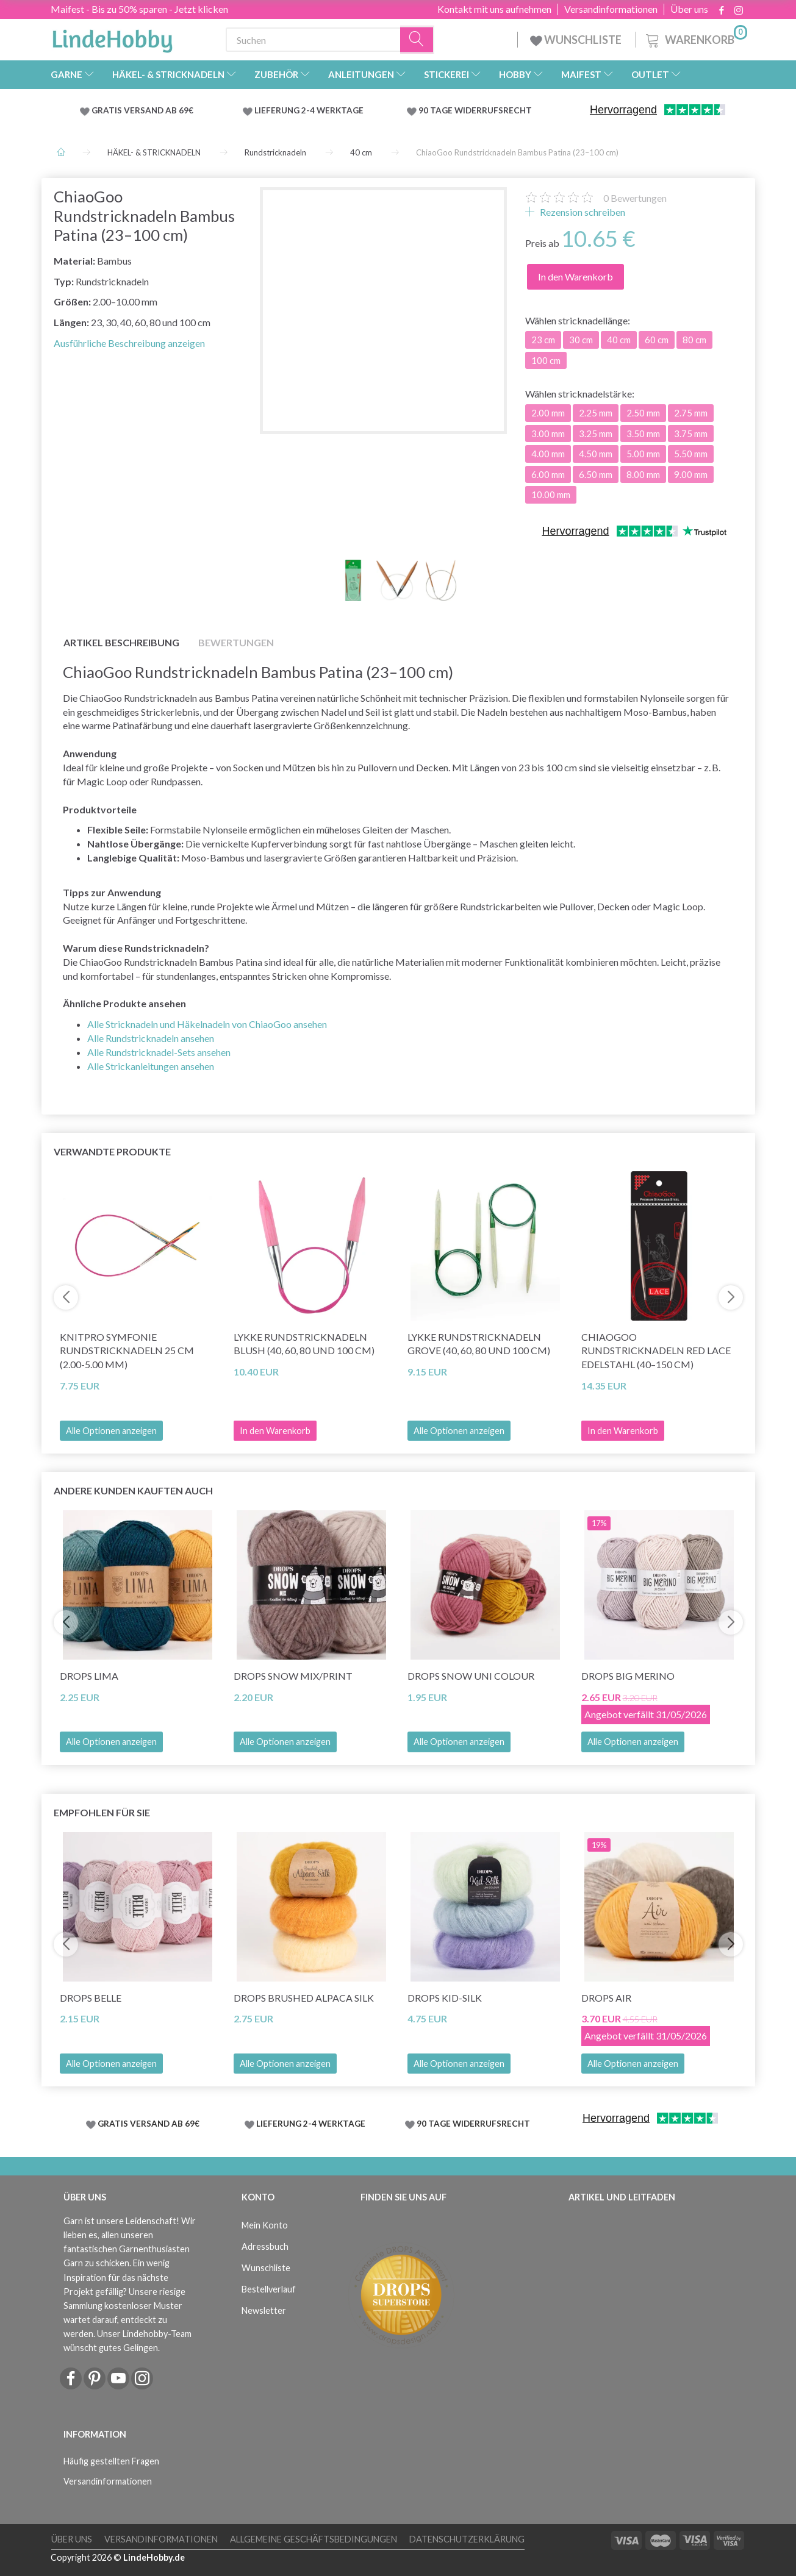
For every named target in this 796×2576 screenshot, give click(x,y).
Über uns (689, 9)
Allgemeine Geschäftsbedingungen (313, 2539)
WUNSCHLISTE (576, 39)
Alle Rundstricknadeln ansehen (150, 1038)
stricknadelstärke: (579, 393)
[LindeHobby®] (112, 37)
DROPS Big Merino (628, 1676)
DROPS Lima (89, 1676)
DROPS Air (606, 1997)
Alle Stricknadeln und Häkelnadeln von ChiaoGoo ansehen (207, 1024)
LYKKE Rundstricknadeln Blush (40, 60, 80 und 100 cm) (304, 1344)
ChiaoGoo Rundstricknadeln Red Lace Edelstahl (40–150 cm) (656, 1351)
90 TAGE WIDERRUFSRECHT (475, 110)
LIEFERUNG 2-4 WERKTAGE (309, 110)
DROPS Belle (90, 1997)
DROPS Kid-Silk (444, 1997)
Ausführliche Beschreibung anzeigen (129, 343)
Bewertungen (635, 198)
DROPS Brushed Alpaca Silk (304, 1997)
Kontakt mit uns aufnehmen (494, 9)
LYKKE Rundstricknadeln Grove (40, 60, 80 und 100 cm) (478, 1344)
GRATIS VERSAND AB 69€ (142, 110)
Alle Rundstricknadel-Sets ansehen (159, 1052)
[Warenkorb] (695, 38)
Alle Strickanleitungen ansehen (150, 1066)
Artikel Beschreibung (121, 642)
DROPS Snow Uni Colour (470, 1676)
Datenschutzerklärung (467, 2539)
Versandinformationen (611, 9)
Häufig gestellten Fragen (111, 2461)
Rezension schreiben (581, 212)
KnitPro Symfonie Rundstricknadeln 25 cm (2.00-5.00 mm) (127, 1351)
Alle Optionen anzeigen (111, 1430)
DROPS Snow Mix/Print (293, 1676)
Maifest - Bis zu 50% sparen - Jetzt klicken (139, 9)
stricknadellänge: (577, 320)
